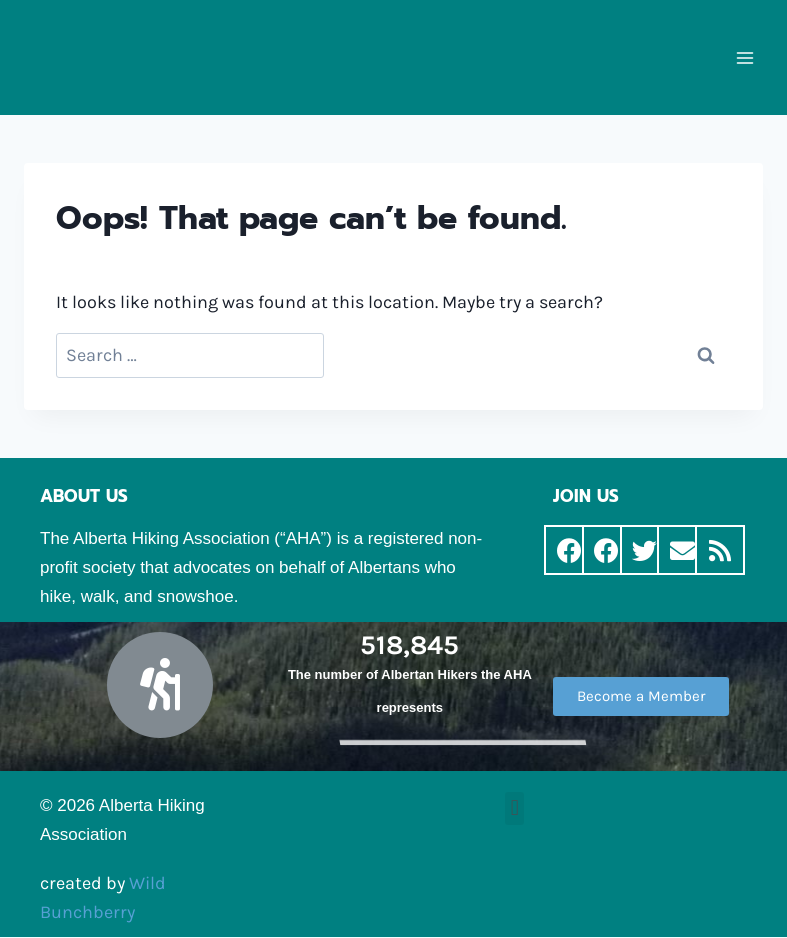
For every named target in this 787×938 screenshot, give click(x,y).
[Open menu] (744, 57)
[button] (641, 696)
